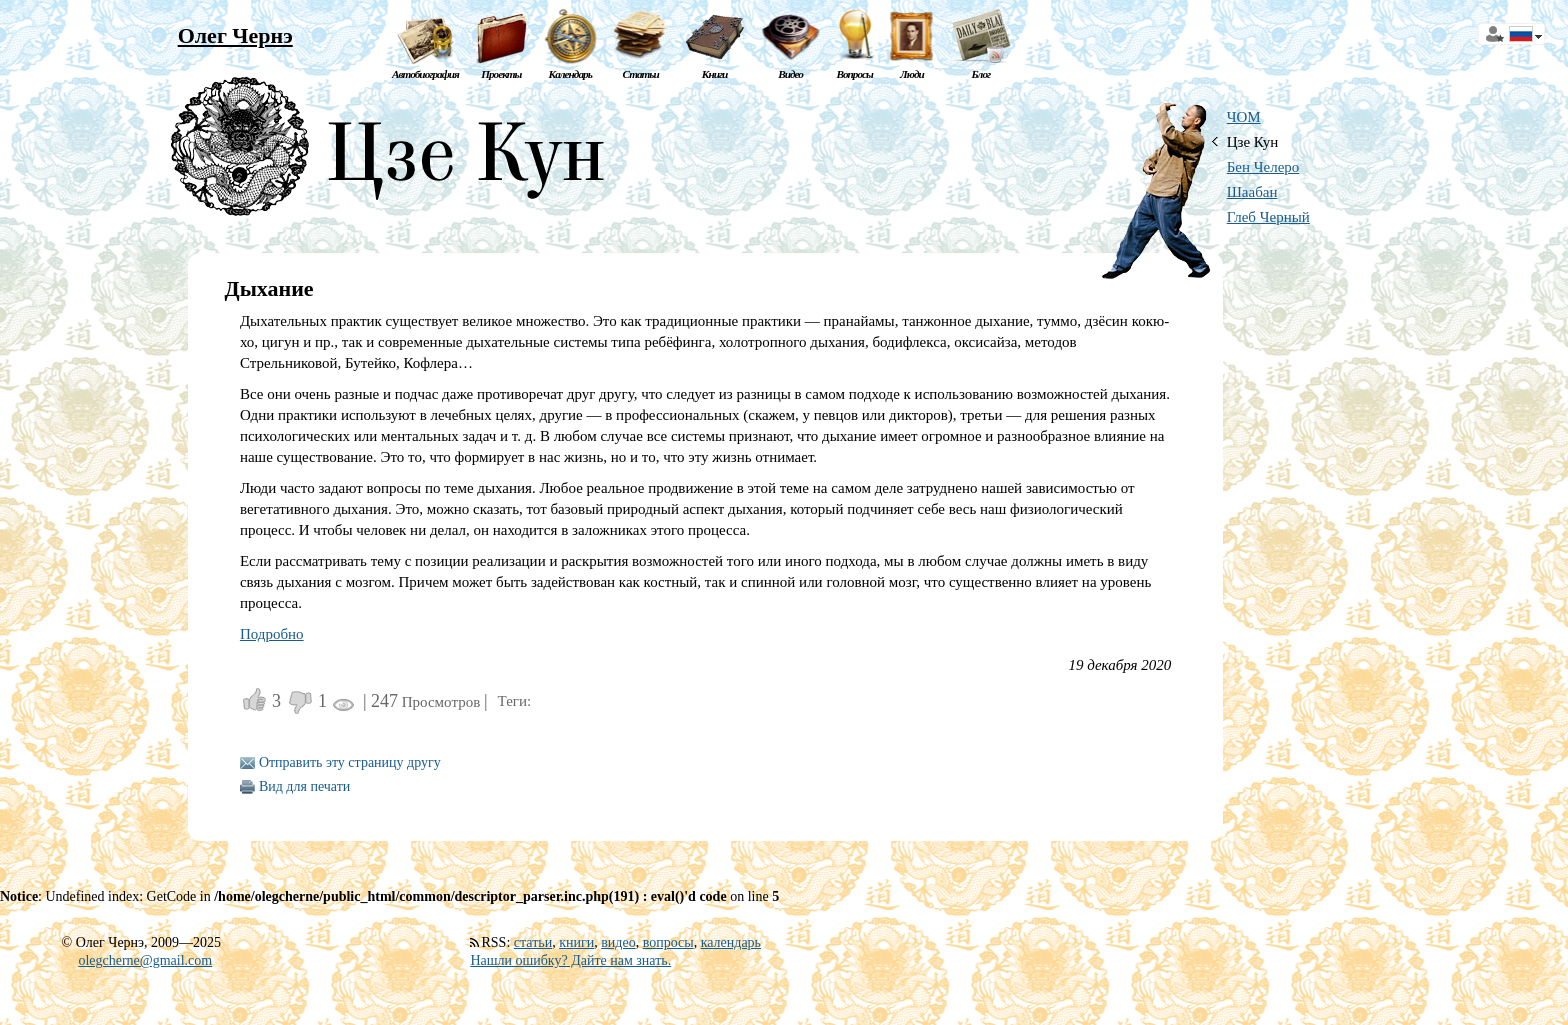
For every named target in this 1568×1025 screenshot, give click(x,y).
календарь (731, 942)
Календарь (570, 74)
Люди (912, 74)
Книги (715, 74)
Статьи (641, 74)
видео (618, 942)
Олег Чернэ (235, 35)
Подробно (272, 634)
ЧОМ (1244, 117)
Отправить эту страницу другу (350, 762)
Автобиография (425, 74)
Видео (790, 74)
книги (576, 942)
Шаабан (1252, 192)
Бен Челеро (1263, 167)
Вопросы (854, 74)
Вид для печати (304, 786)
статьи (533, 942)
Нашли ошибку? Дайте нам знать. (570, 960)
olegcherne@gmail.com (145, 960)
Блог (980, 74)
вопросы (668, 942)
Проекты (501, 74)
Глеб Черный (1268, 217)
